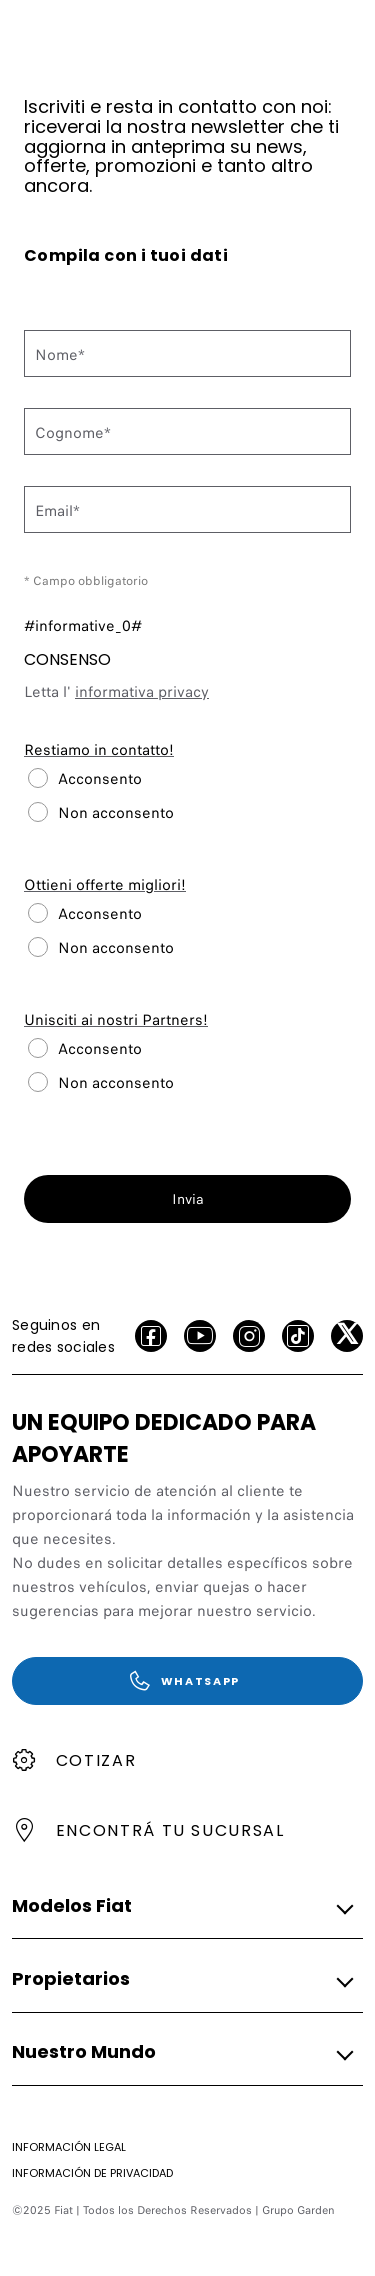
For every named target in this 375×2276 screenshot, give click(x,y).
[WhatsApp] (187, 1681)
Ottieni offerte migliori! (105, 885)
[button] (181, 1906)
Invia (188, 1199)
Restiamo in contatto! (99, 750)
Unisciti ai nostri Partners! (116, 1020)
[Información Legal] (69, 2147)
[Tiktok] (298, 1336)
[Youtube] (200, 1336)
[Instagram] (249, 1336)
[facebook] (151, 1336)
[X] (347, 1336)
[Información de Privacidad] (92, 2173)
